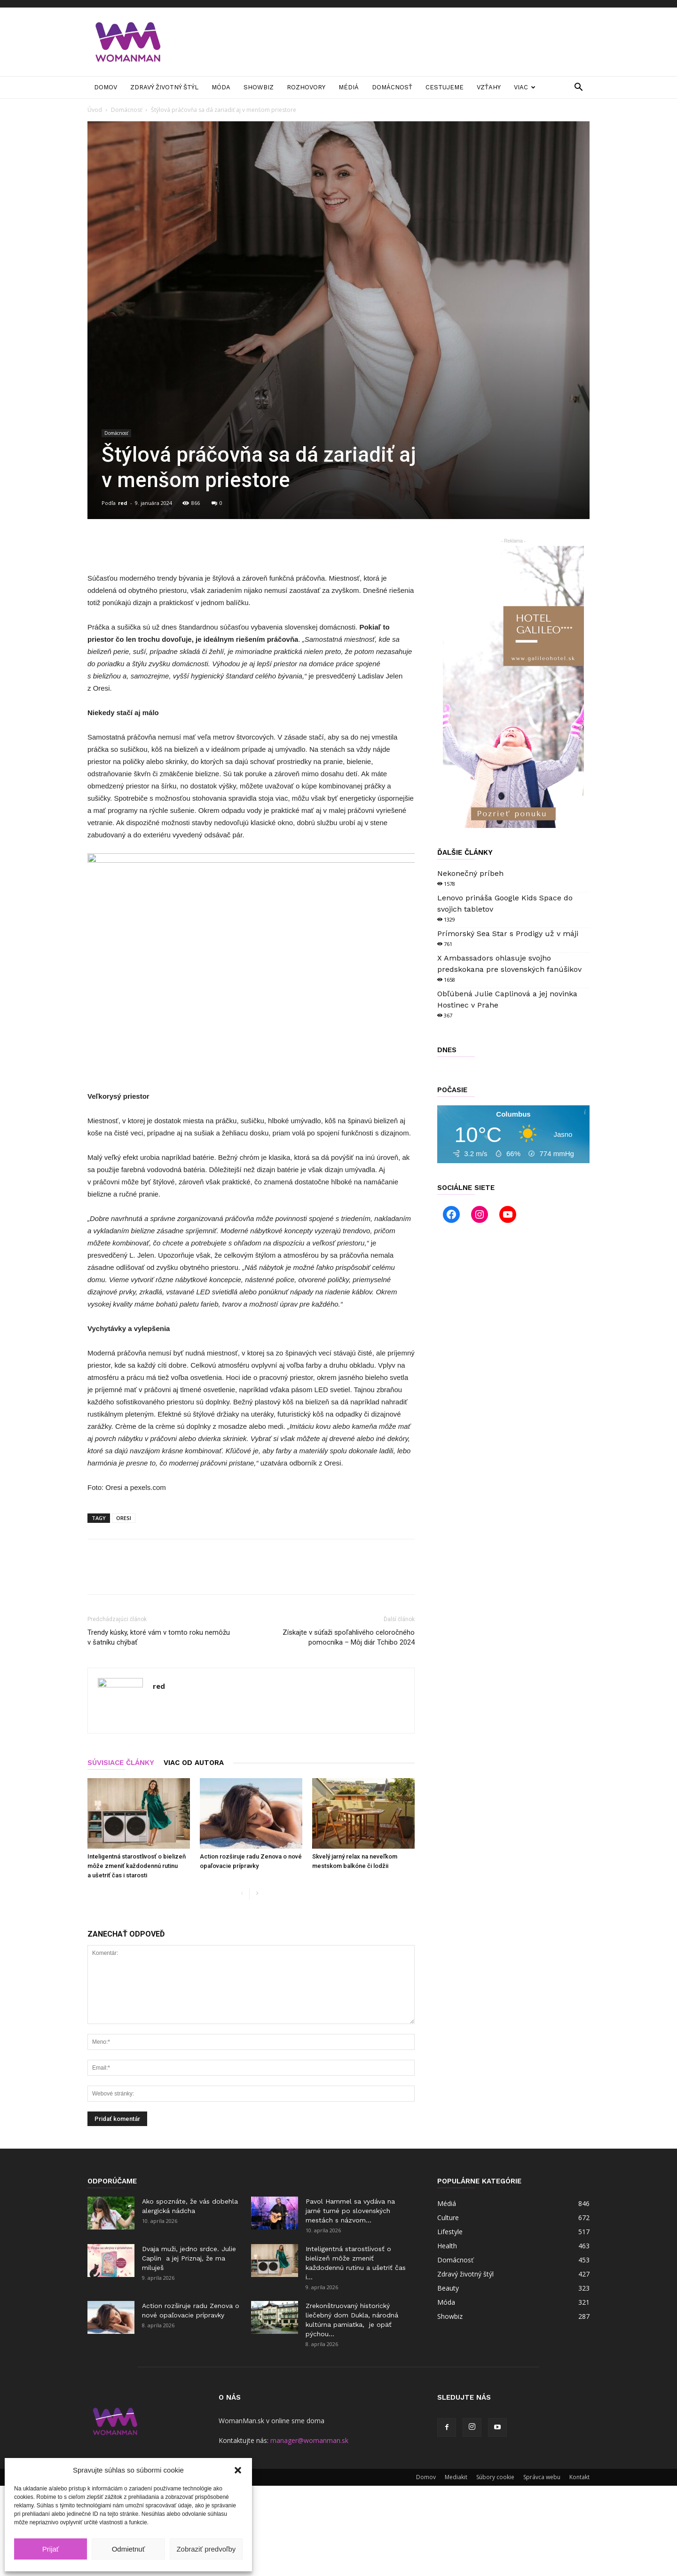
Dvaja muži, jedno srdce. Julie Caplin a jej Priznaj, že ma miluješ (189, 2258)
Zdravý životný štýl (164, 87)
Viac (524, 87)
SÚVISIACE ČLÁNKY (120, 1762)
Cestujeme (444, 87)
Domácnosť (392, 87)
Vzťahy (489, 87)
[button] (238, 2470)
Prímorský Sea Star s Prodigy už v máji (507, 933)
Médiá (348, 87)
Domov (105, 87)
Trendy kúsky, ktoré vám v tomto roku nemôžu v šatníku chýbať (158, 1637)
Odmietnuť (128, 2549)
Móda (221, 87)
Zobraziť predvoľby (206, 2549)
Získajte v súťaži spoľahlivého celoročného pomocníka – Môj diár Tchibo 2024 (349, 1637)
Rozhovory (306, 87)
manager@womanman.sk (309, 2440)
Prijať (50, 2549)
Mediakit (456, 2477)
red (122, 502)
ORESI (123, 1517)
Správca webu (541, 2477)
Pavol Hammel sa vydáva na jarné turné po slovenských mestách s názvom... (350, 2211)
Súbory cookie (495, 2477)
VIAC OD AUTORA (194, 1762)
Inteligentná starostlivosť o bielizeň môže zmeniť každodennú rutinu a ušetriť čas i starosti (136, 1866)
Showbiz (259, 87)
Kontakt (579, 2477)
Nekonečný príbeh (470, 873)
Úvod (94, 110)
